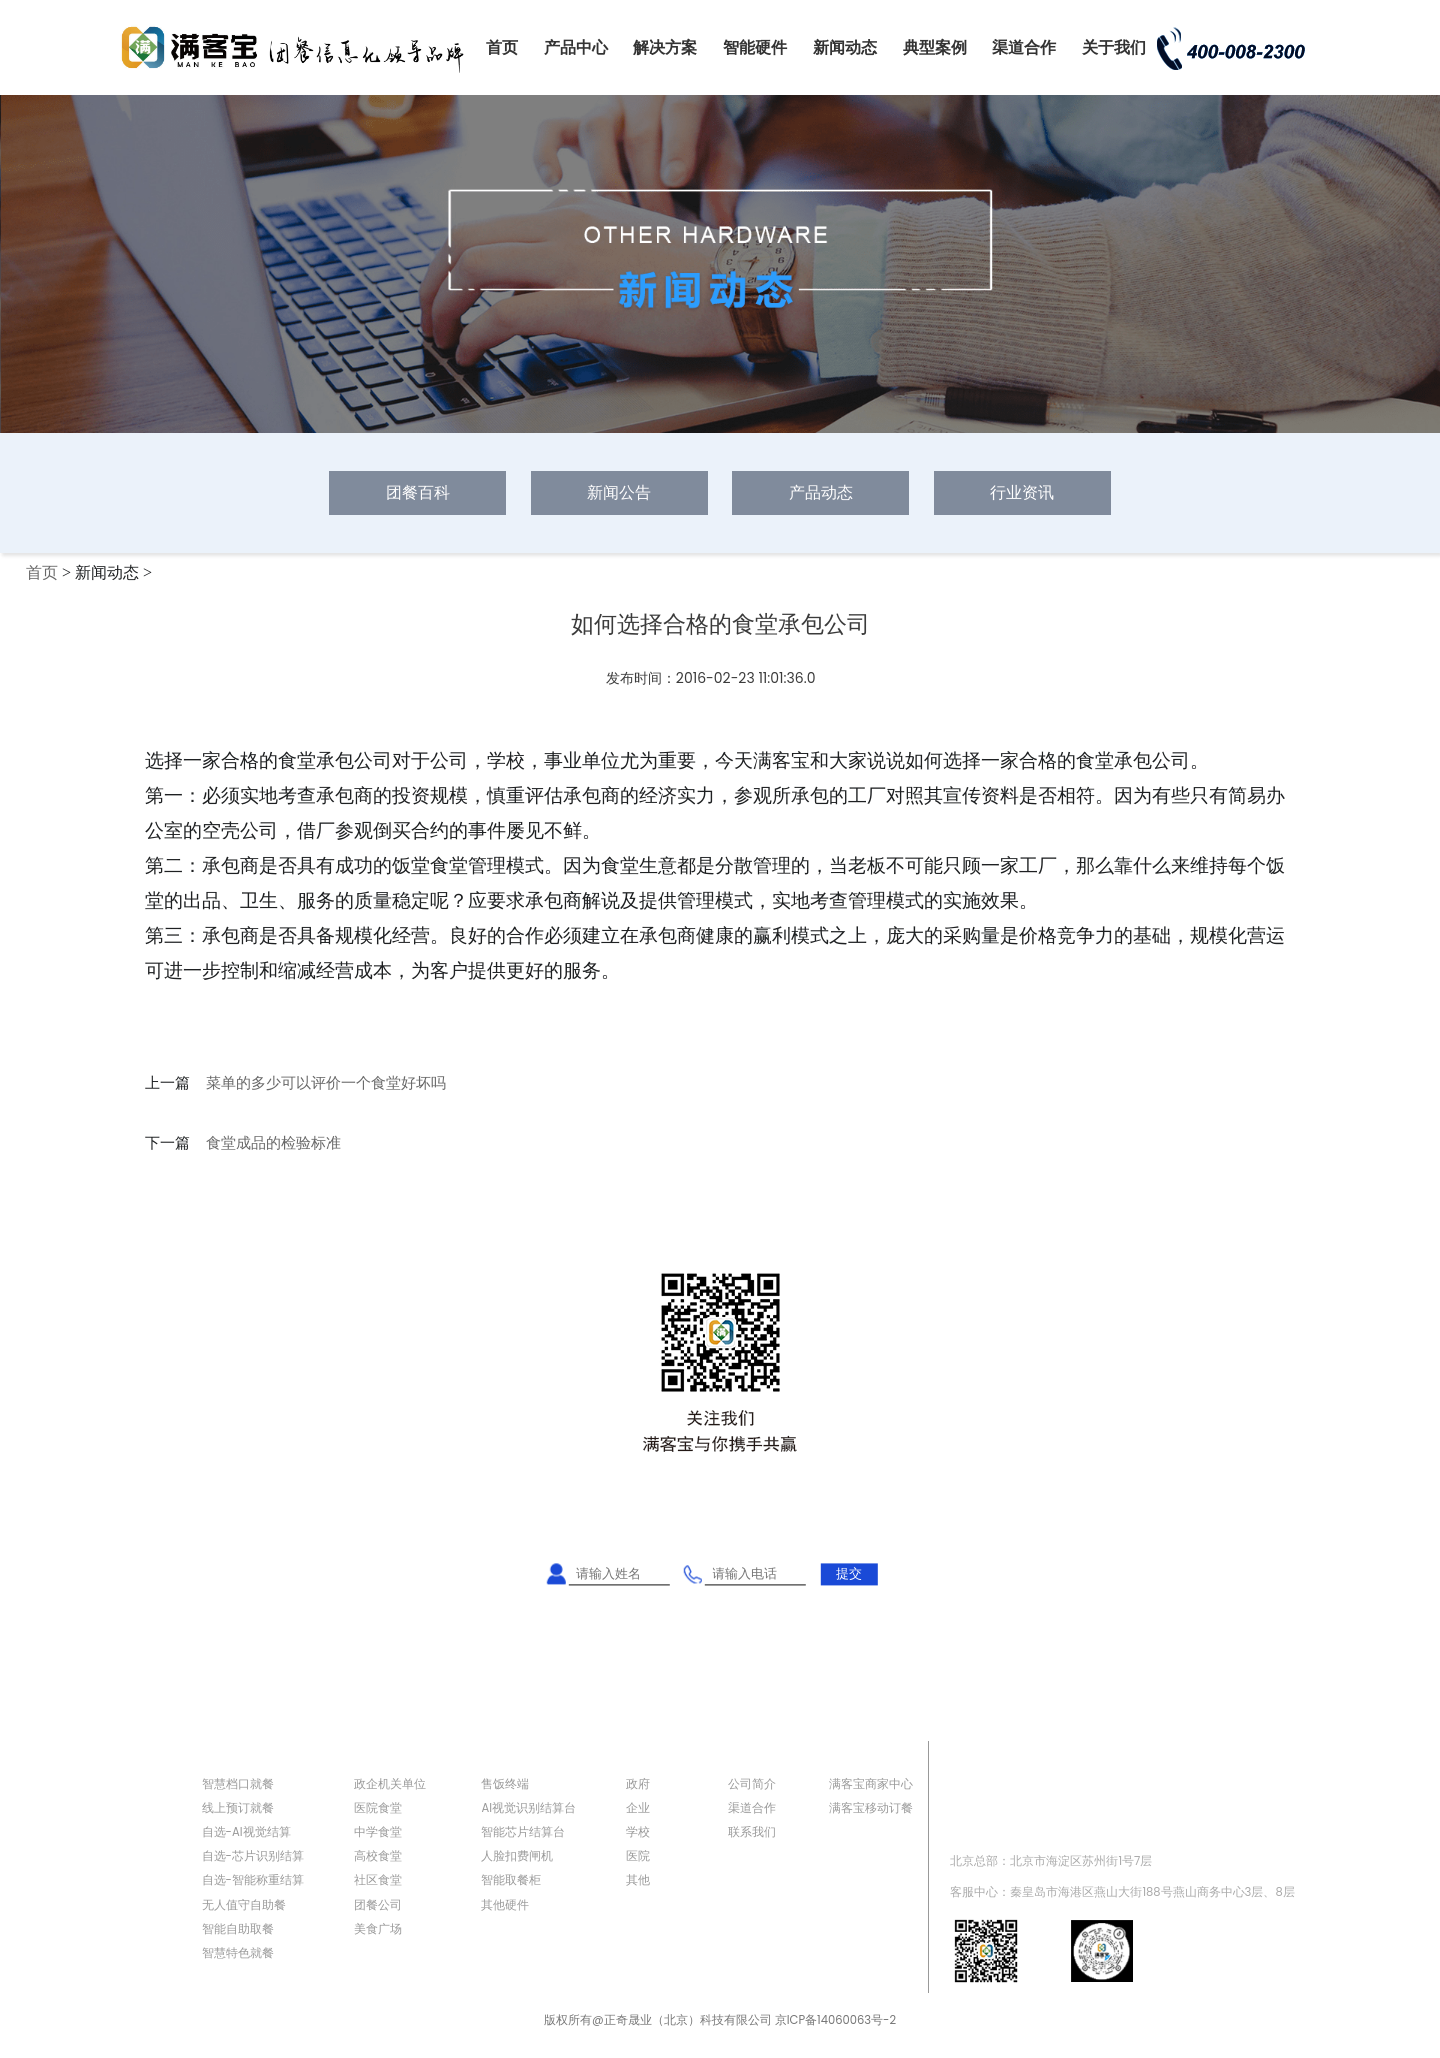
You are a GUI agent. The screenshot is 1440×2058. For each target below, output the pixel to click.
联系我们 (752, 1832)
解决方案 (665, 47)
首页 (502, 47)
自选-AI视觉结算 (246, 1832)
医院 (638, 1856)
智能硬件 (755, 47)
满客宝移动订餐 (871, 1808)
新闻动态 (845, 47)
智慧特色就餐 (238, 1953)
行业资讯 (1022, 492)
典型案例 (935, 47)
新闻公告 (619, 492)
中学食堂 (378, 1832)
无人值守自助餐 (244, 1905)
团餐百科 (418, 492)
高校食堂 (378, 1856)
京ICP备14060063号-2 (835, 2020)
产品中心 (576, 47)
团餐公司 (378, 1905)
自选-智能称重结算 (253, 1880)
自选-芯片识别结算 (253, 1856)
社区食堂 (378, 1880)
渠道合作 (1024, 47)
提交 (849, 1573)
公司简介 (752, 1784)
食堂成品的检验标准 (273, 1143)
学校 (638, 1832)
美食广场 (378, 1929)
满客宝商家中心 (871, 1784)
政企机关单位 (390, 1784)
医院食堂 (378, 1808)
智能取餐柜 (511, 1880)
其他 (638, 1880)
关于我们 (1114, 47)
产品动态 (821, 492)
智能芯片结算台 (523, 1832)
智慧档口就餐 (238, 1784)
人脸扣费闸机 (517, 1856)
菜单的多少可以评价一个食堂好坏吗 (326, 1083)
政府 (638, 1784)
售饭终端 (505, 1784)
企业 (638, 1808)
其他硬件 (505, 1905)
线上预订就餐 (238, 1808)
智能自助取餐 (238, 1929)
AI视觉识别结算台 (528, 1808)
